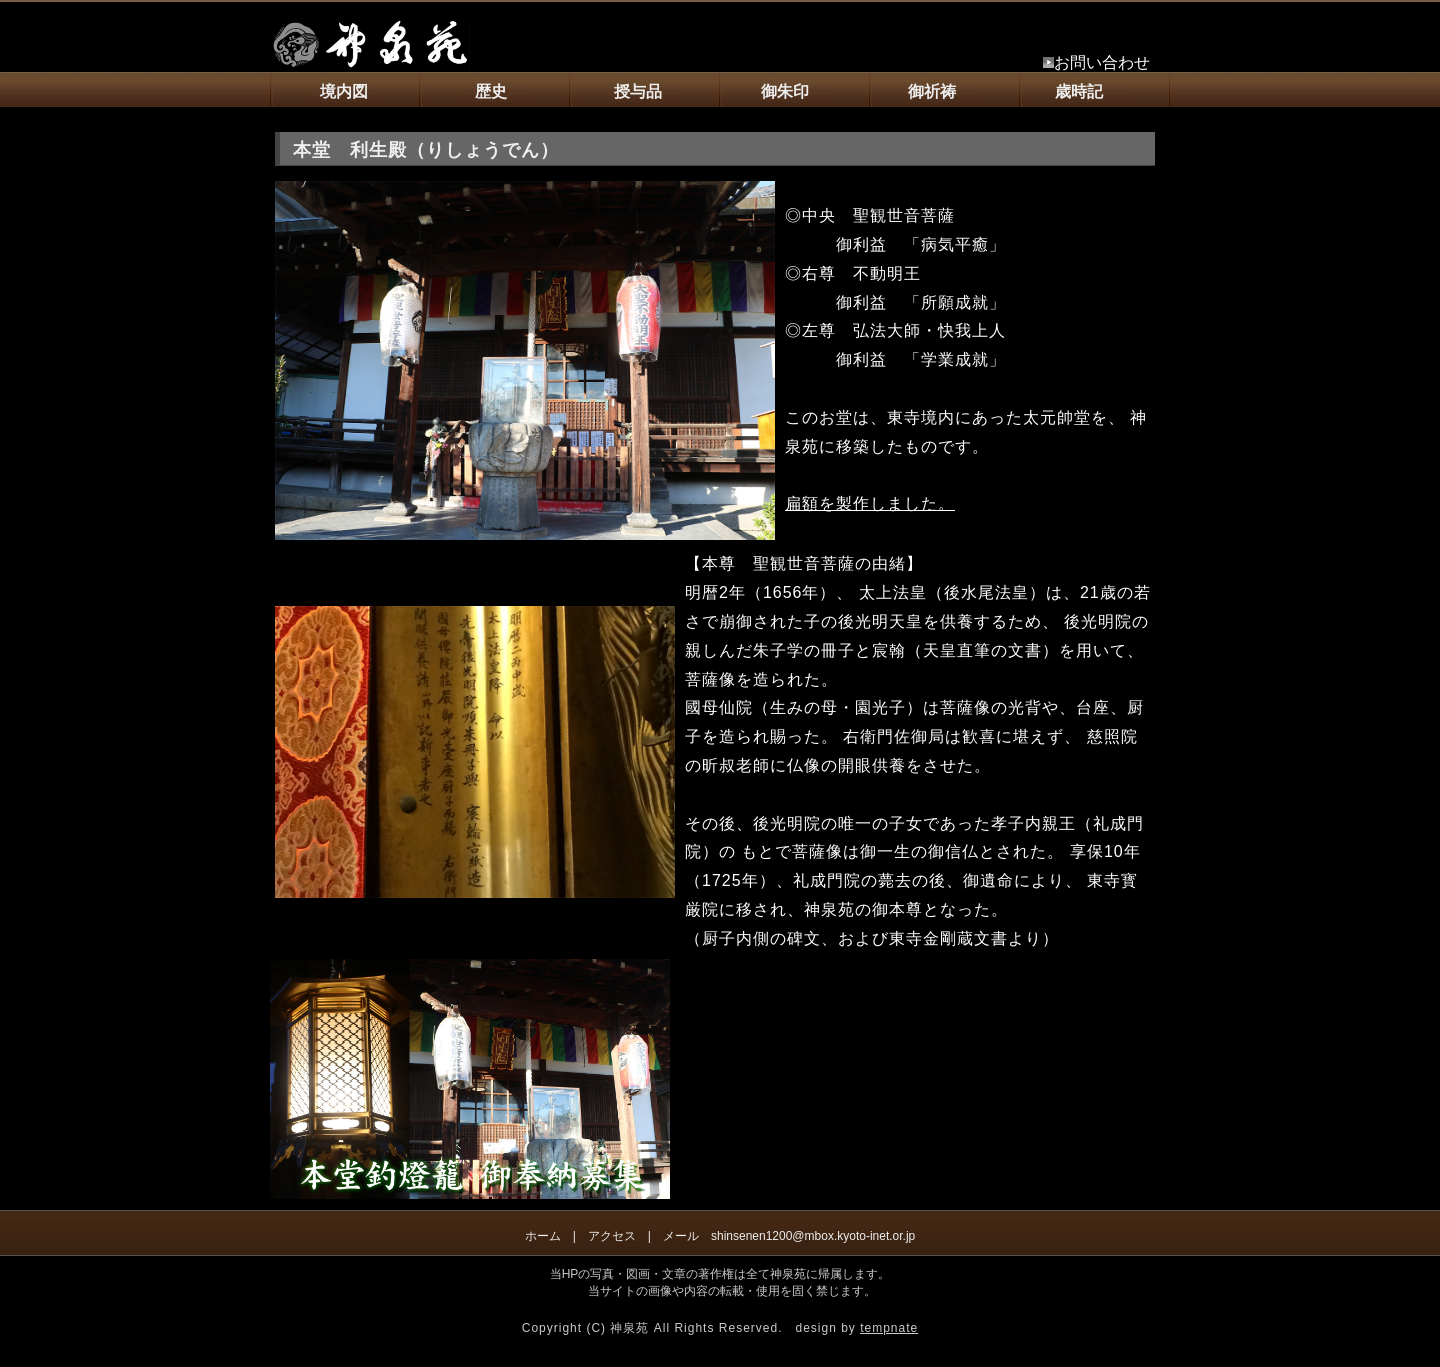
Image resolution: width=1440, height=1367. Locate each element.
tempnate (889, 1328)
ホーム (543, 1236)
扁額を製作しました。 (870, 503)
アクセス (612, 1236)
